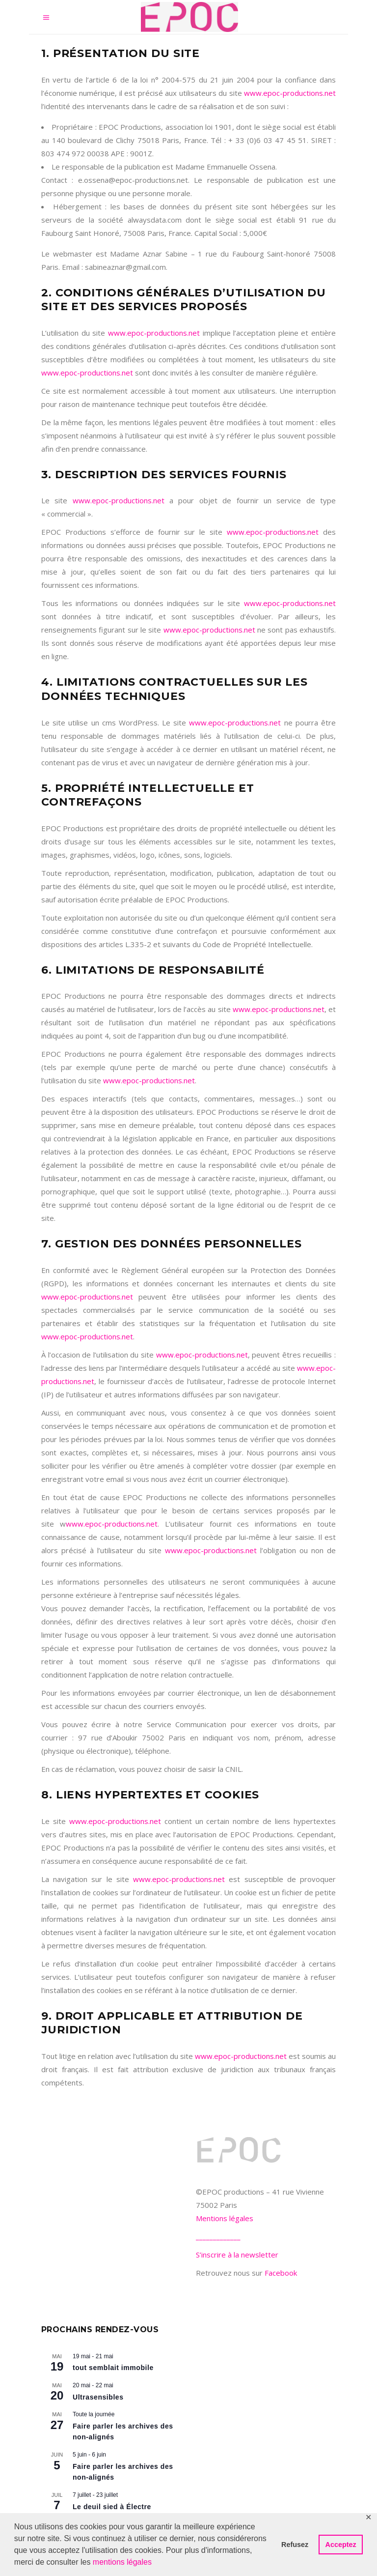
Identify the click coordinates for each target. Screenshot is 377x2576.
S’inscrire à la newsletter (237, 2254)
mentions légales (122, 2562)
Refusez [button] (294, 2544)
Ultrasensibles (98, 2397)
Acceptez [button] (340, 2544)
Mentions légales (224, 2218)
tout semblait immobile (113, 2368)
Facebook (281, 2273)
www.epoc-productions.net (290, 93)
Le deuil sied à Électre (112, 2507)
